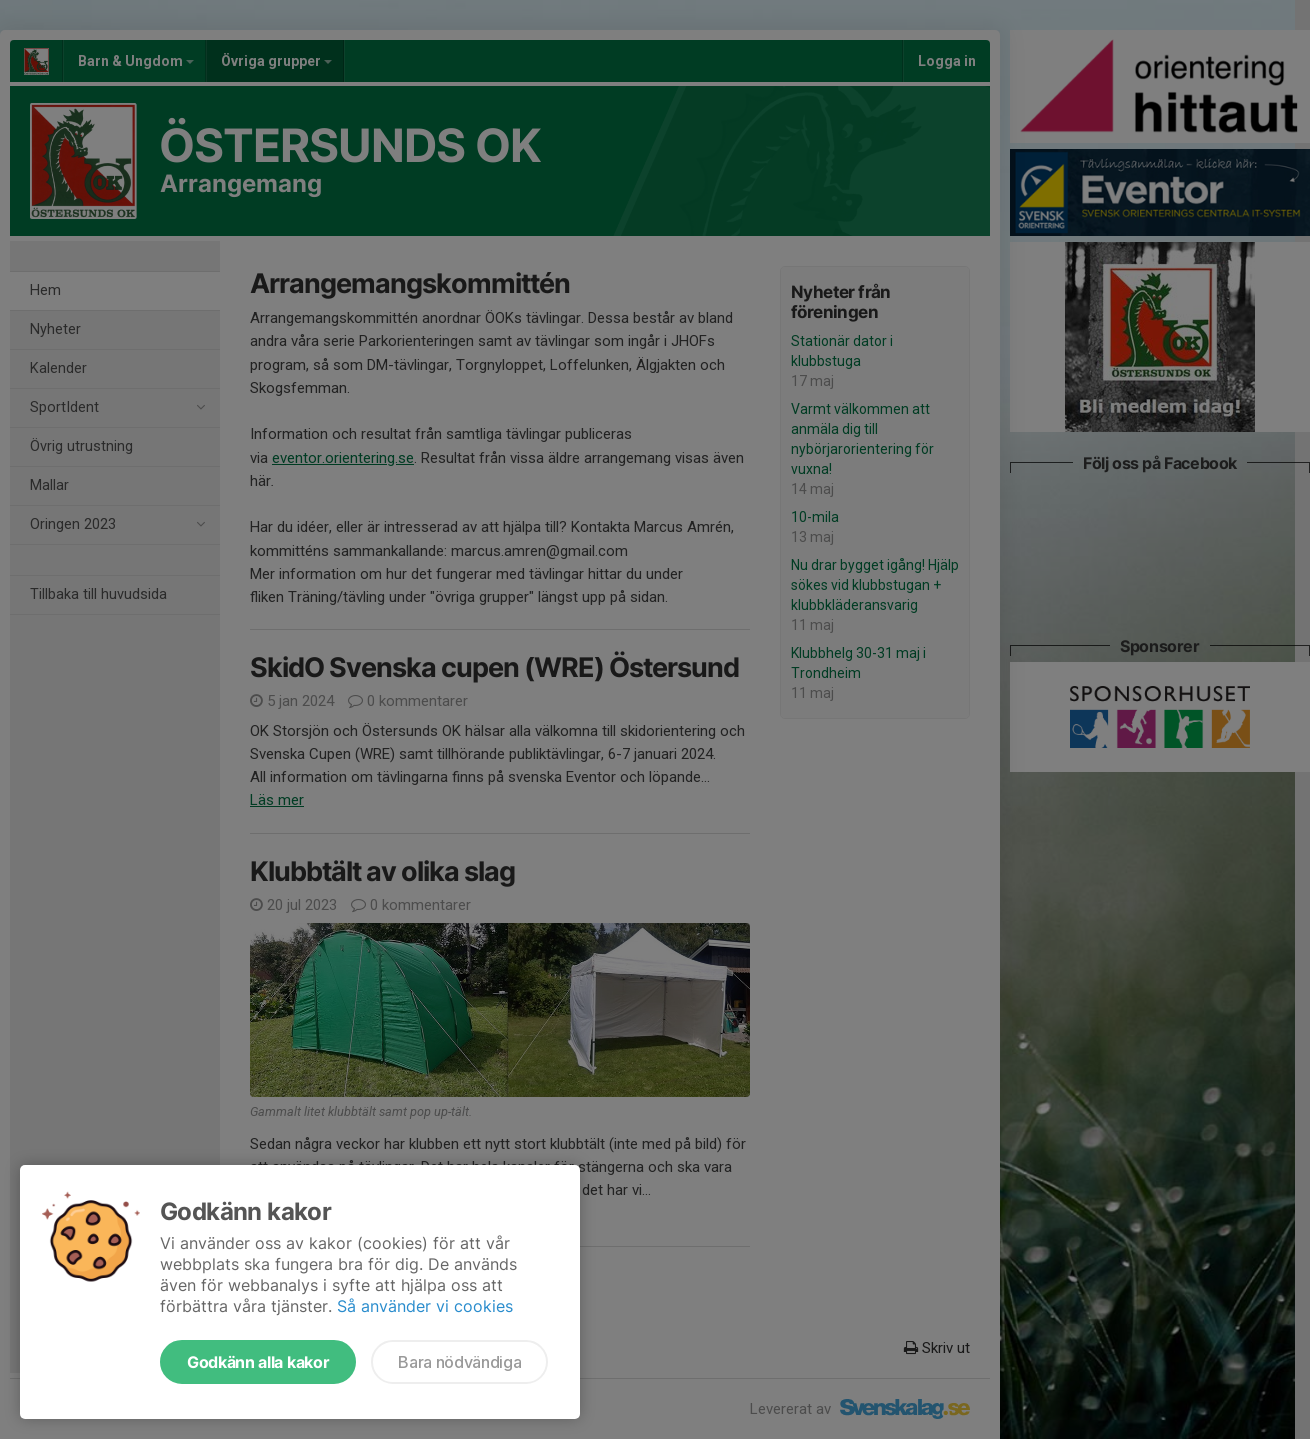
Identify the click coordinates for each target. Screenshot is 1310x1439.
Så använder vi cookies (425, 1306)
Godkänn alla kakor (258, 1362)
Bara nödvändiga (459, 1362)
